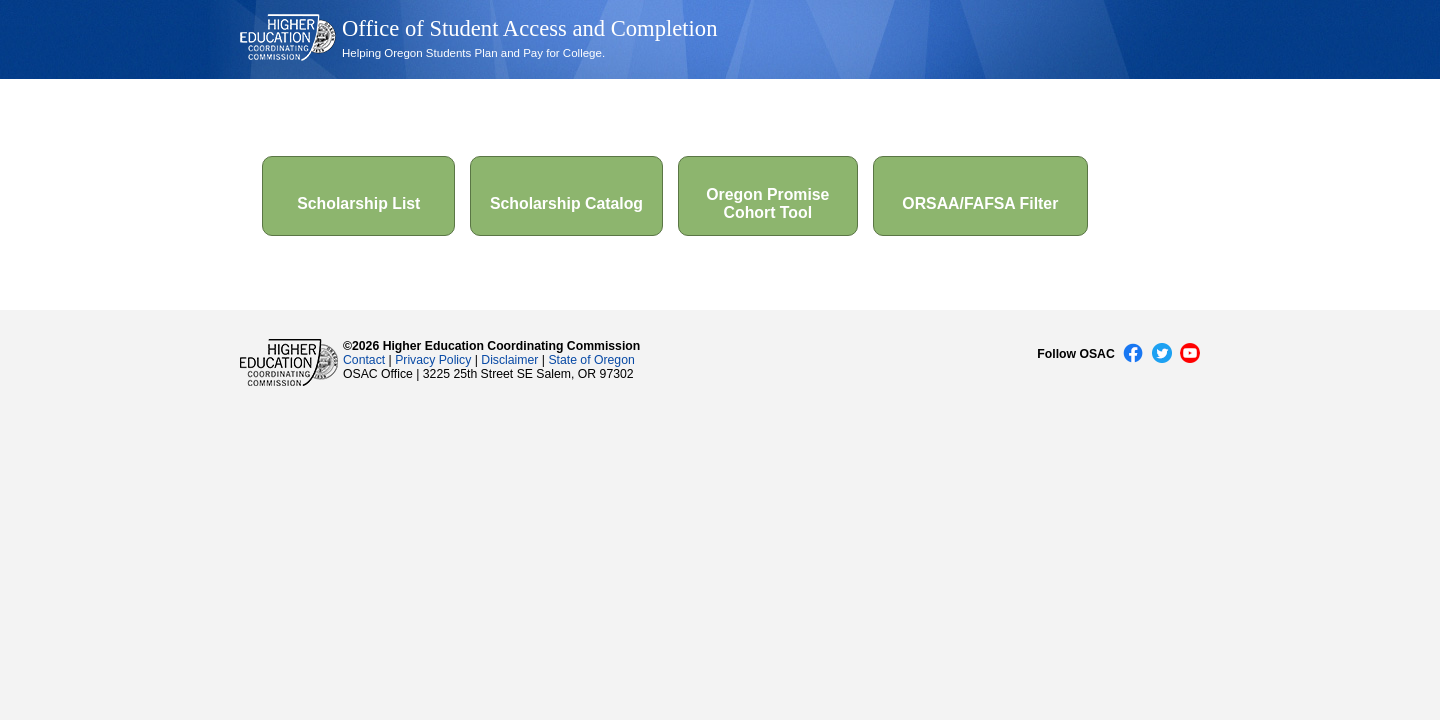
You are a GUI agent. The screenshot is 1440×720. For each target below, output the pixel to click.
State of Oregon (591, 360)
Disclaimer (509, 360)
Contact (364, 360)
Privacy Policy (433, 360)
